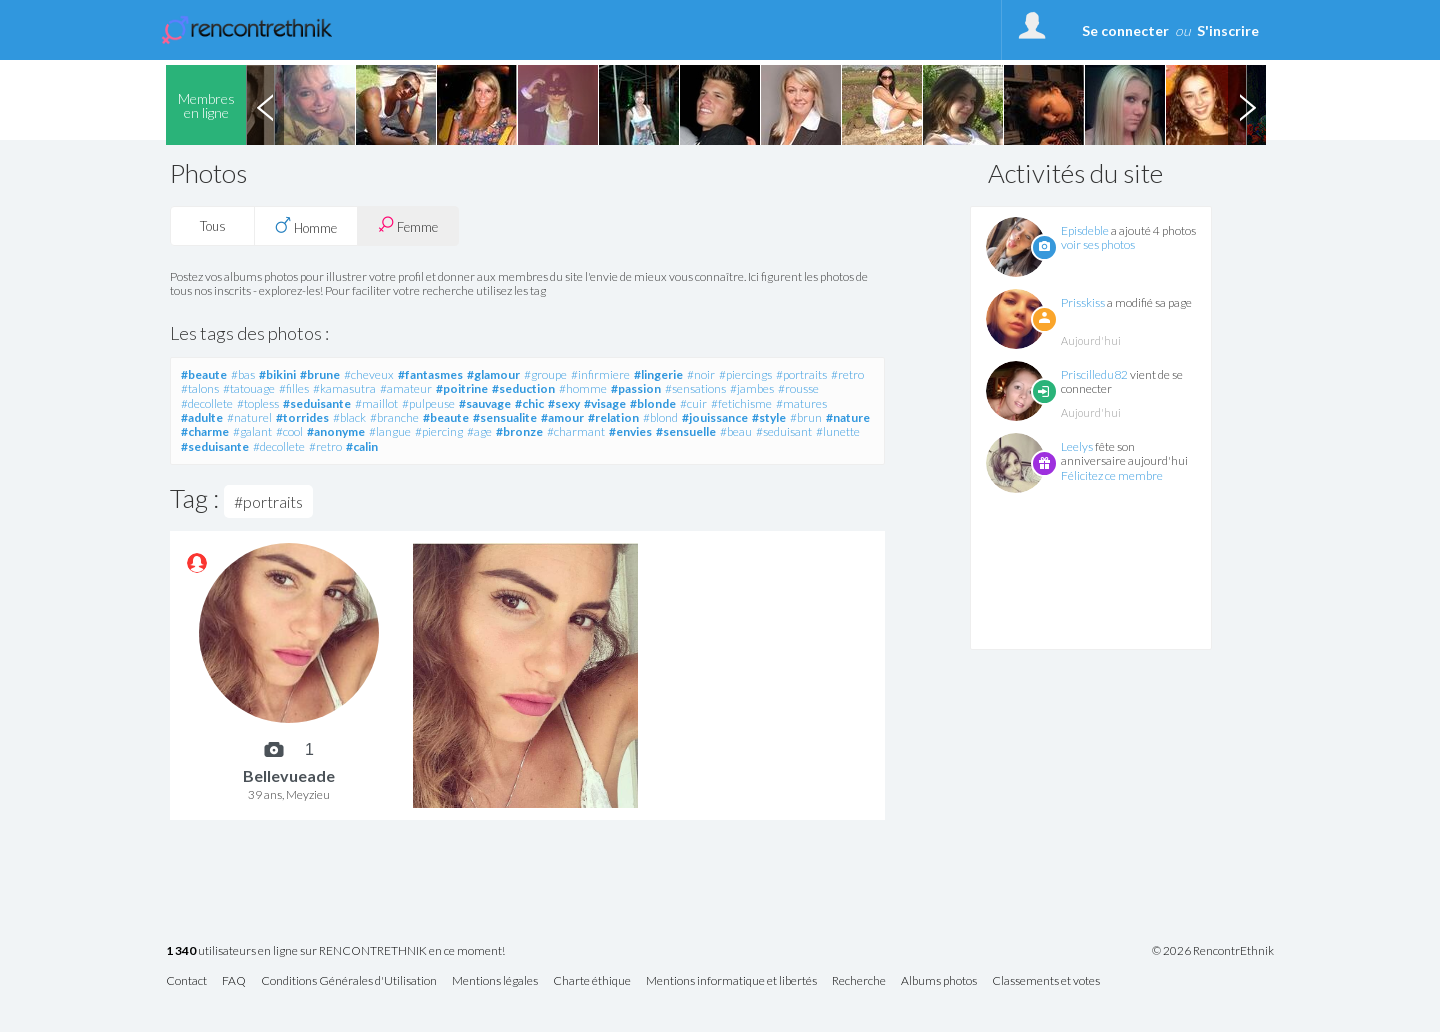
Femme (408, 225)
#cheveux (369, 374)
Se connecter (1125, 30)
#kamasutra (344, 388)
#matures (801, 403)
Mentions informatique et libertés (731, 981)
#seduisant (784, 431)
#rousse (798, 388)
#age (479, 431)
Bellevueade (289, 775)
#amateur (406, 388)
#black (349, 417)
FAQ (234, 981)
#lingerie (658, 374)
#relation (613, 417)
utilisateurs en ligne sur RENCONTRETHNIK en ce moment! (335, 951)
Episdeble (1085, 230)
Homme (306, 226)
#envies (630, 431)
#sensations (695, 388)
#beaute (204, 374)
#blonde (653, 403)
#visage (605, 403)
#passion (636, 388)
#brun (806, 417)
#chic (529, 403)
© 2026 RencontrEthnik (1213, 951)
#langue (390, 431)
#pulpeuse (428, 403)
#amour (562, 417)
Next (1247, 105)
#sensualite (505, 417)
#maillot (376, 403)
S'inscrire (1228, 30)
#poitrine (462, 388)
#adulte (202, 417)
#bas (243, 374)
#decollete (207, 403)
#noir (701, 374)
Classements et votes (1046, 981)
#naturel (249, 417)
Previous (265, 105)
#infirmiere (600, 374)
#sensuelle (686, 431)
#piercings (745, 374)
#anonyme (336, 431)
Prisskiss (1083, 302)
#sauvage (485, 403)
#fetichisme (741, 403)
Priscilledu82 (1094, 374)
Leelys (1077, 446)
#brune (320, 374)
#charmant (576, 431)
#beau (736, 431)
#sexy (564, 403)
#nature (848, 417)
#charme (205, 431)
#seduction (523, 388)
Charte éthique (592, 981)
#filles (294, 388)
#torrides (302, 417)
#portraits (801, 374)
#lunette (838, 431)
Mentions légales (495, 981)
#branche (394, 417)
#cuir (693, 403)
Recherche (859, 981)
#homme (583, 388)
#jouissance (715, 417)
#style (769, 417)
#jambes (752, 388)
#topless (258, 403)
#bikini (277, 374)
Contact (186, 981)
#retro (847, 374)
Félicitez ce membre (1112, 475)
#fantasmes (430, 374)
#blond (660, 417)
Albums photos (939, 981)
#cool (289, 431)
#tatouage (249, 388)
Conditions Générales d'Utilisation (349, 981)
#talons (200, 388)
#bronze (519, 431)
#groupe (545, 374)
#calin (362, 446)
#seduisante (317, 403)
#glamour (493, 374)
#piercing (439, 431)
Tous (213, 226)
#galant (252, 431)
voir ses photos (1098, 244)
